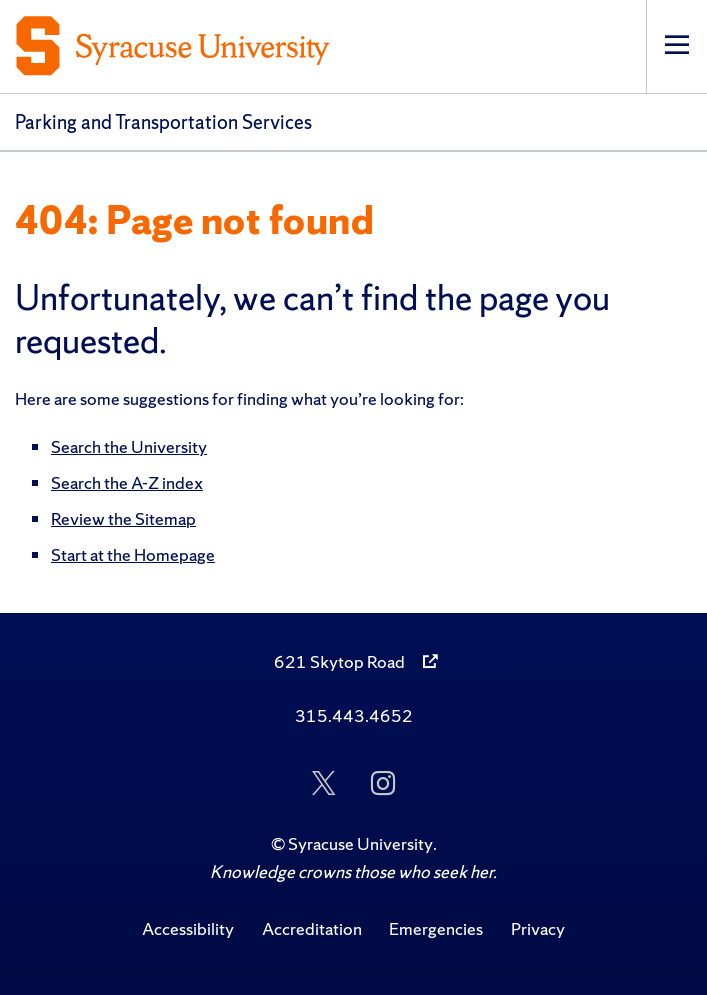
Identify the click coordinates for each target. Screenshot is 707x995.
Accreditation (312, 928)
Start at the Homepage (133, 554)
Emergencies (436, 928)
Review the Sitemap (123, 518)
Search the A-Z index (127, 482)
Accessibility (188, 928)
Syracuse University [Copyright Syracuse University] (360, 843)
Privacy (538, 928)
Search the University (129, 446)
